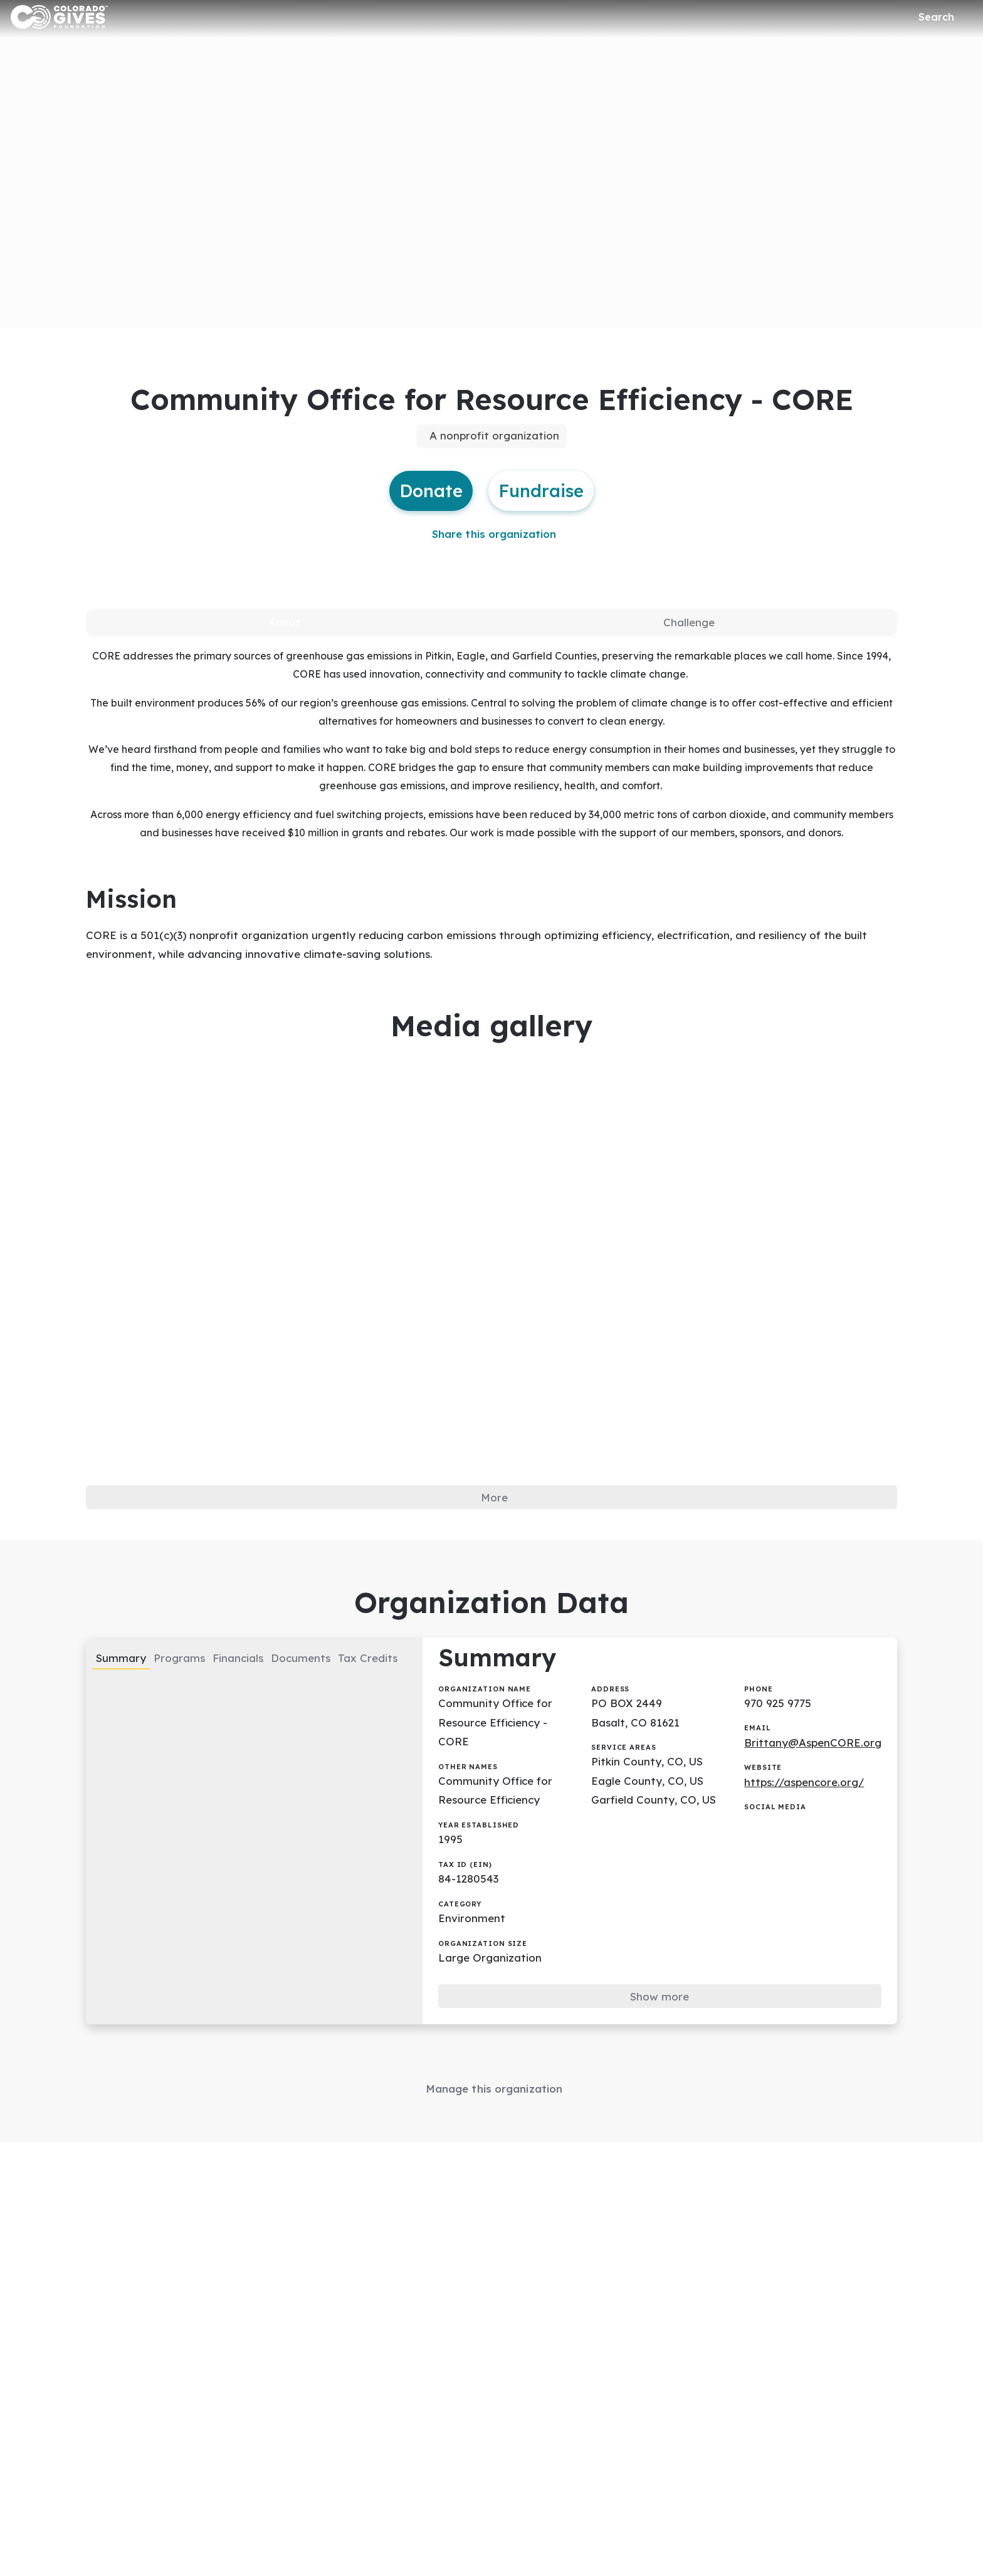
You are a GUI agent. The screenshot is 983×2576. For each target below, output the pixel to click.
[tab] (285, 636)
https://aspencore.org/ (812, 1828)
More (494, 1527)
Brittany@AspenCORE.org (820, 1787)
